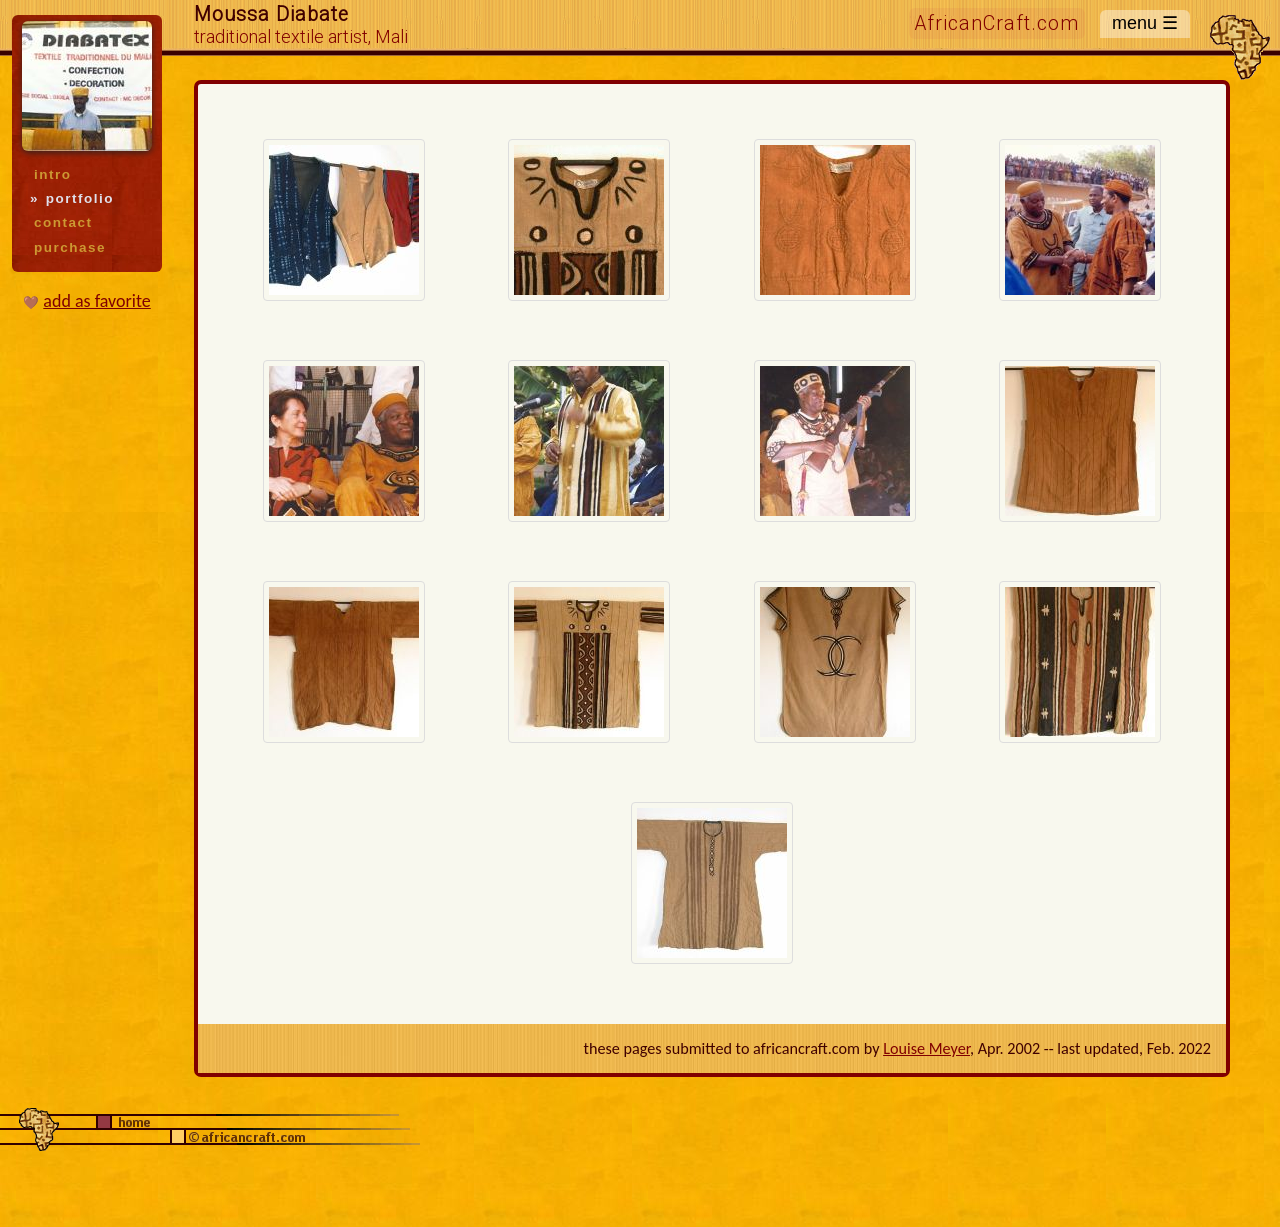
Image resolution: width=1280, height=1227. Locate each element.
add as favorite (96, 301)
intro (52, 174)
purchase (70, 247)
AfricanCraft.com (997, 23)
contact (63, 222)
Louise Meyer (926, 1048)
